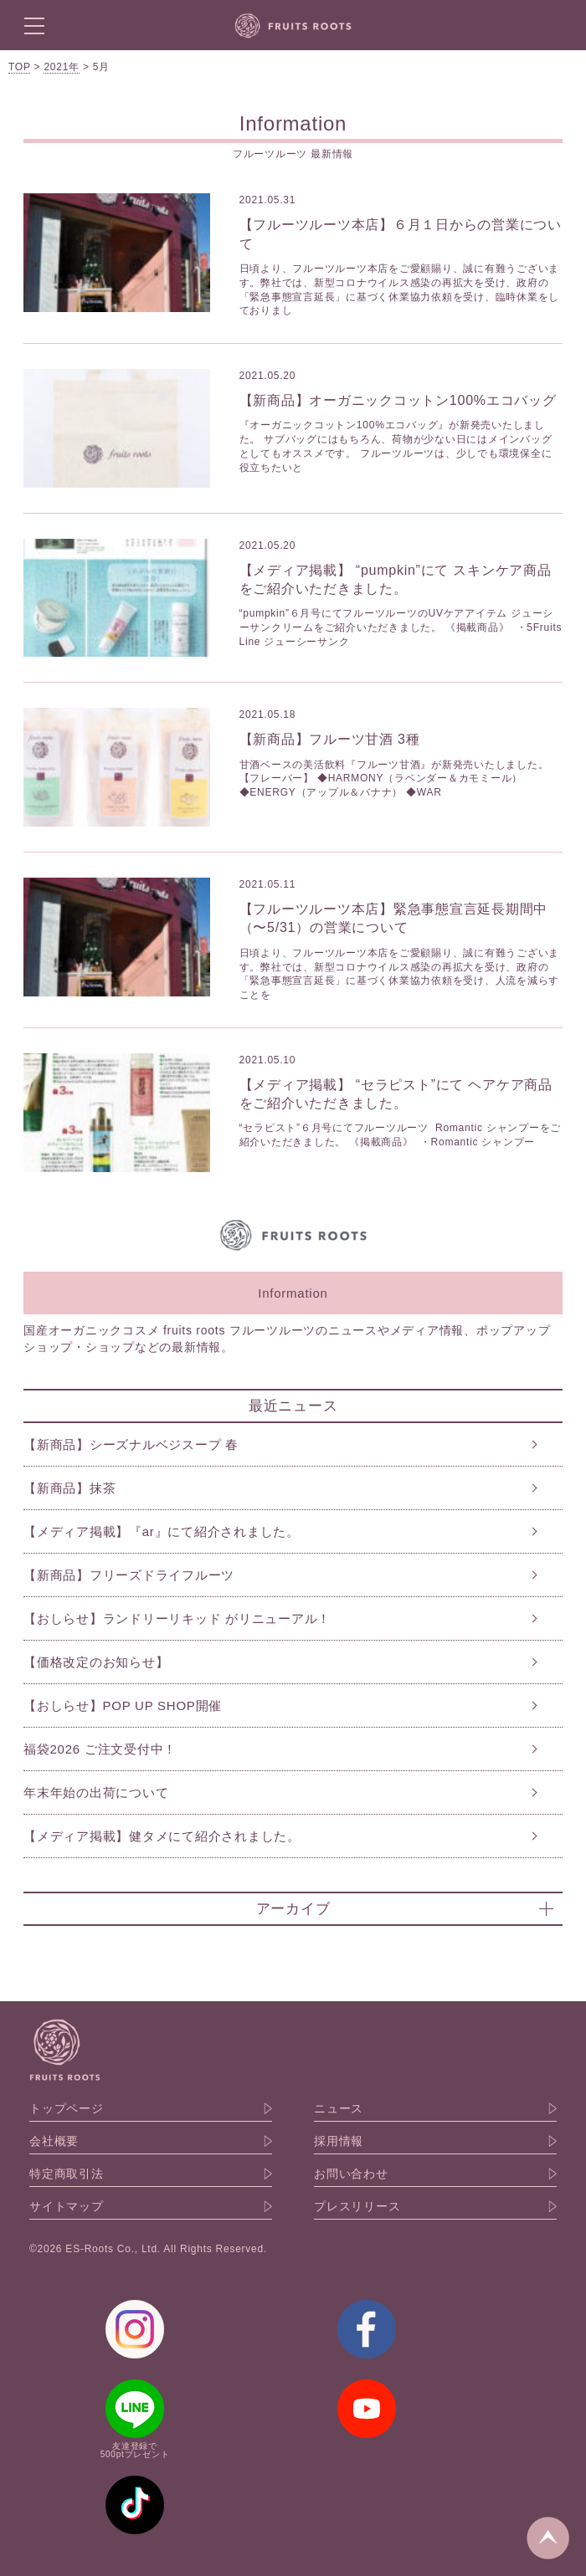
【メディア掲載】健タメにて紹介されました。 (162, 1836)
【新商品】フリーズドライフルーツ (128, 1575)
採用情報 (338, 2141)
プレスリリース (357, 2206)
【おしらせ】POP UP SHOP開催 (122, 1705)
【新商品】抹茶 (69, 1488)
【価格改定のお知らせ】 (95, 1662)
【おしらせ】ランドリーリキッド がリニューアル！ (177, 1618)
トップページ (66, 2108)
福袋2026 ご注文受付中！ (100, 1749)
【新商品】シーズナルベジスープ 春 (131, 1444)
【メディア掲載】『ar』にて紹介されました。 (161, 1531)
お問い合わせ (351, 2173)
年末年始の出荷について (95, 1792)
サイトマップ (66, 2206)
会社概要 (54, 2141)
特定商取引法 (66, 2173)
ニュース (338, 2108)
